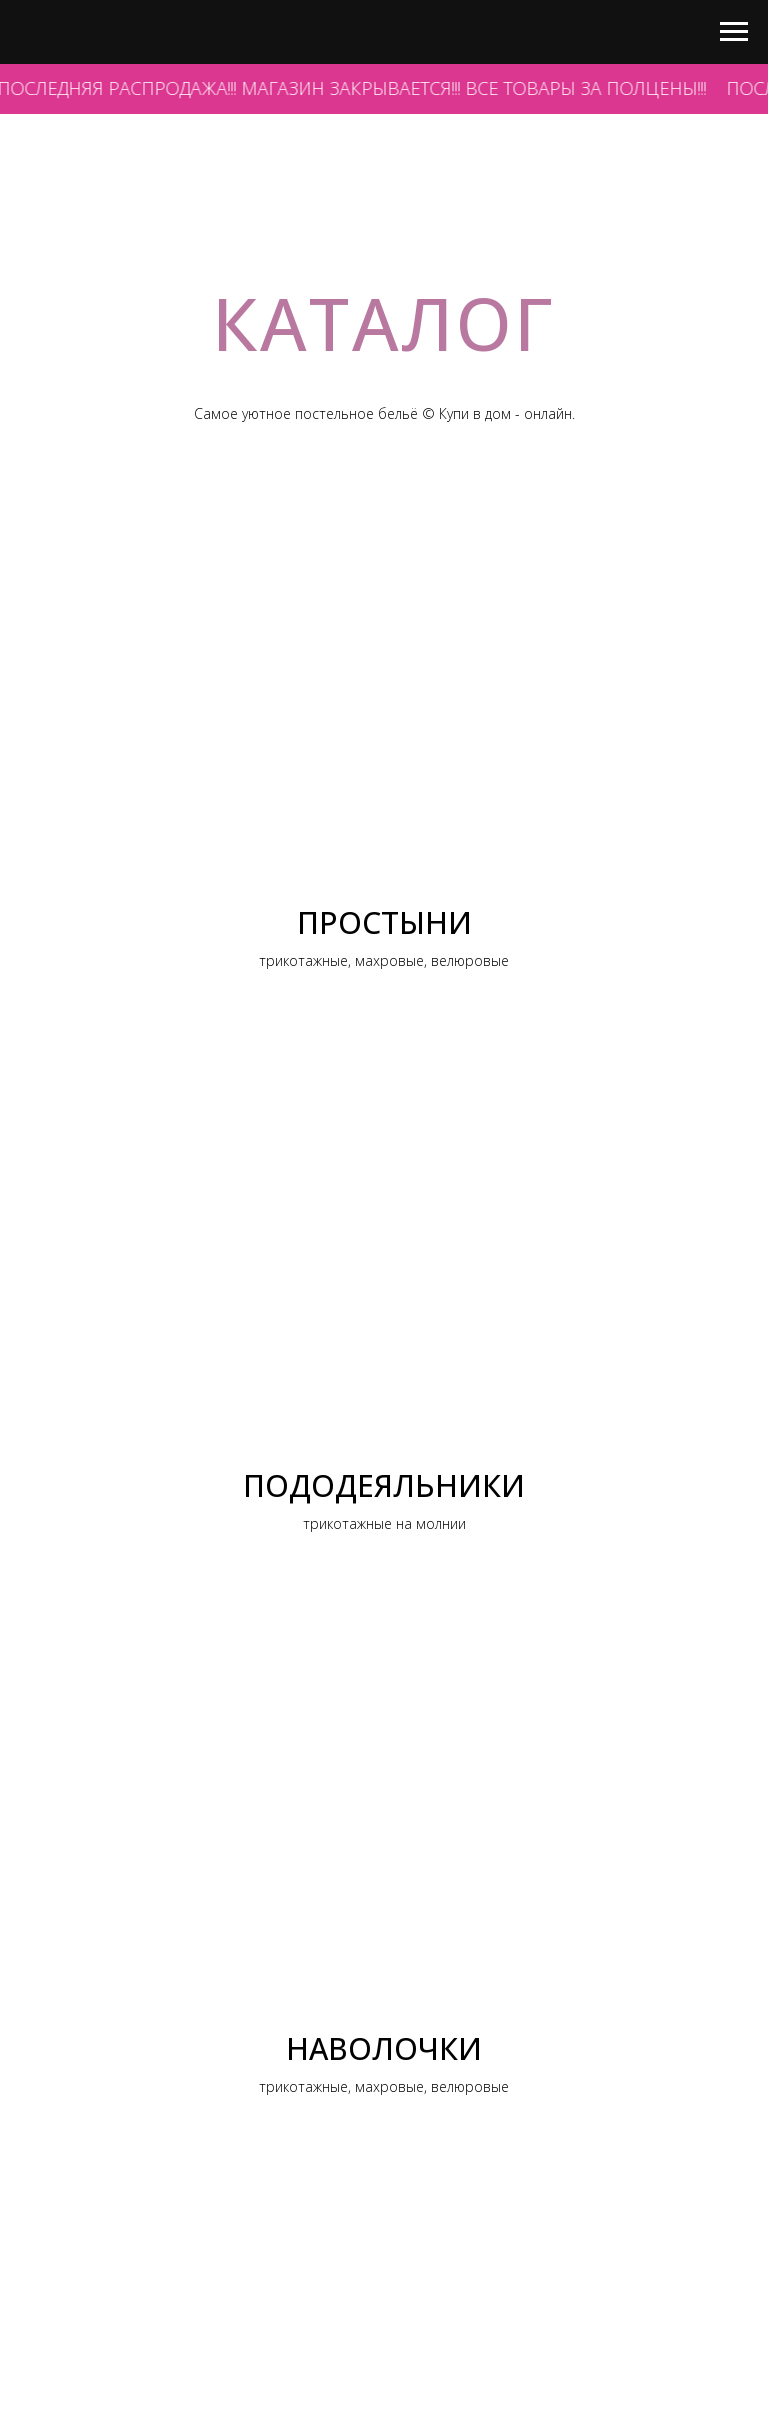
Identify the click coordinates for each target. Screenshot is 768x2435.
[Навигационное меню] (734, 32)
